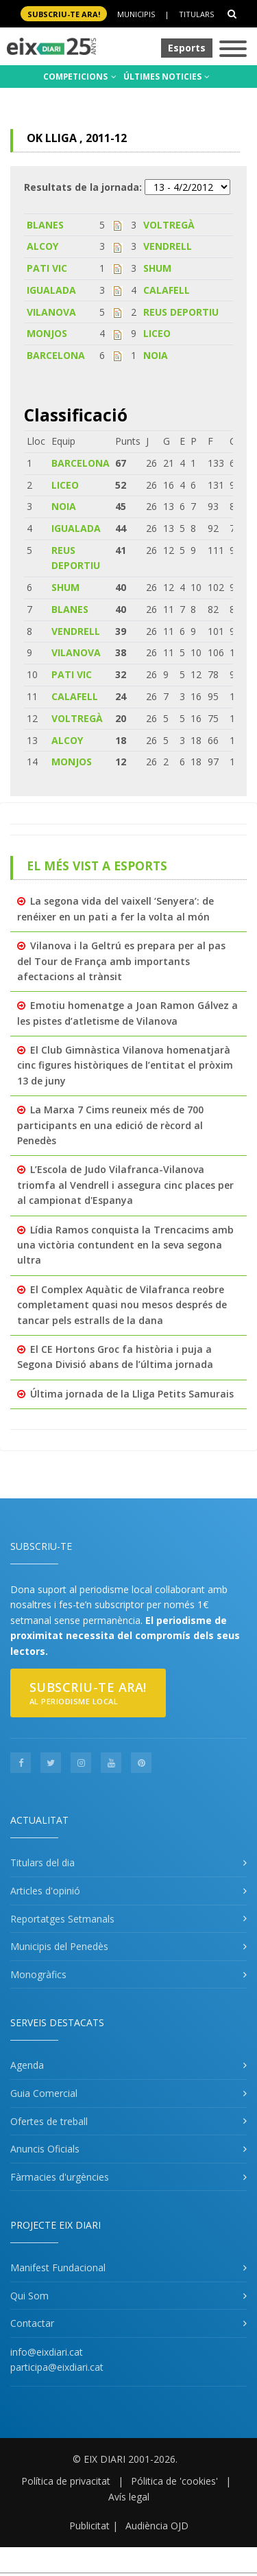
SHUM (157, 268)
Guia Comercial (43, 2093)
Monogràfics (38, 1974)
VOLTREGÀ (169, 224)
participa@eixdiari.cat (56, 2367)
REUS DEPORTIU (181, 311)
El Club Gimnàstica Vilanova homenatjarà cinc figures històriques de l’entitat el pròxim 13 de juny (125, 1065)
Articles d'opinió (45, 1890)
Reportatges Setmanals (62, 1918)
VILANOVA (51, 311)
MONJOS (47, 333)
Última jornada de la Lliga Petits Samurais (132, 1393)
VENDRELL (167, 246)
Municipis (136, 14)
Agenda (27, 2065)
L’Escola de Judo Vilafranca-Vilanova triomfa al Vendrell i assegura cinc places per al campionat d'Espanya (125, 1185)
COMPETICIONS (80, 76)
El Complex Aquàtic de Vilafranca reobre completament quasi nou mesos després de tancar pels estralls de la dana (122, 1305)
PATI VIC (47, 268)
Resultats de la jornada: (83, 187)
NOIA (155, 355)
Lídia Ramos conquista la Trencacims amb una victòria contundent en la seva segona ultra (125, 1245)
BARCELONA (56, 355)
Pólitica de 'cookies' (174, 2480)
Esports (187, 47)
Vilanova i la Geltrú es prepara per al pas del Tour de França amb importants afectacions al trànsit (121, 961)
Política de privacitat (65, 2480)
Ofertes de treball (49, 2121)
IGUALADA (51, 290)
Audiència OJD (156, 2525)
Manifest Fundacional (58, 2267)
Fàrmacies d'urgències (59, 2176)
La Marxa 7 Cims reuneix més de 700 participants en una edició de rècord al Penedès (110, 1125)
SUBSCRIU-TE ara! (63, 14)
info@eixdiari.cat (46, 2351)
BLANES (45, 224)
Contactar (32, 2323)
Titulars (196, 14)
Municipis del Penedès (59, 1946)
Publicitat (89, 2525)
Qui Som (29, 2295)
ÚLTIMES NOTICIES (166, 76)
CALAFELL (166, 290)
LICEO (157, 333)
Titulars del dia (42, 1862)
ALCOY (42, 246)
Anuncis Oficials (44, 2148)
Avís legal (128, 2496)
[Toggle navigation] (233, 49)
